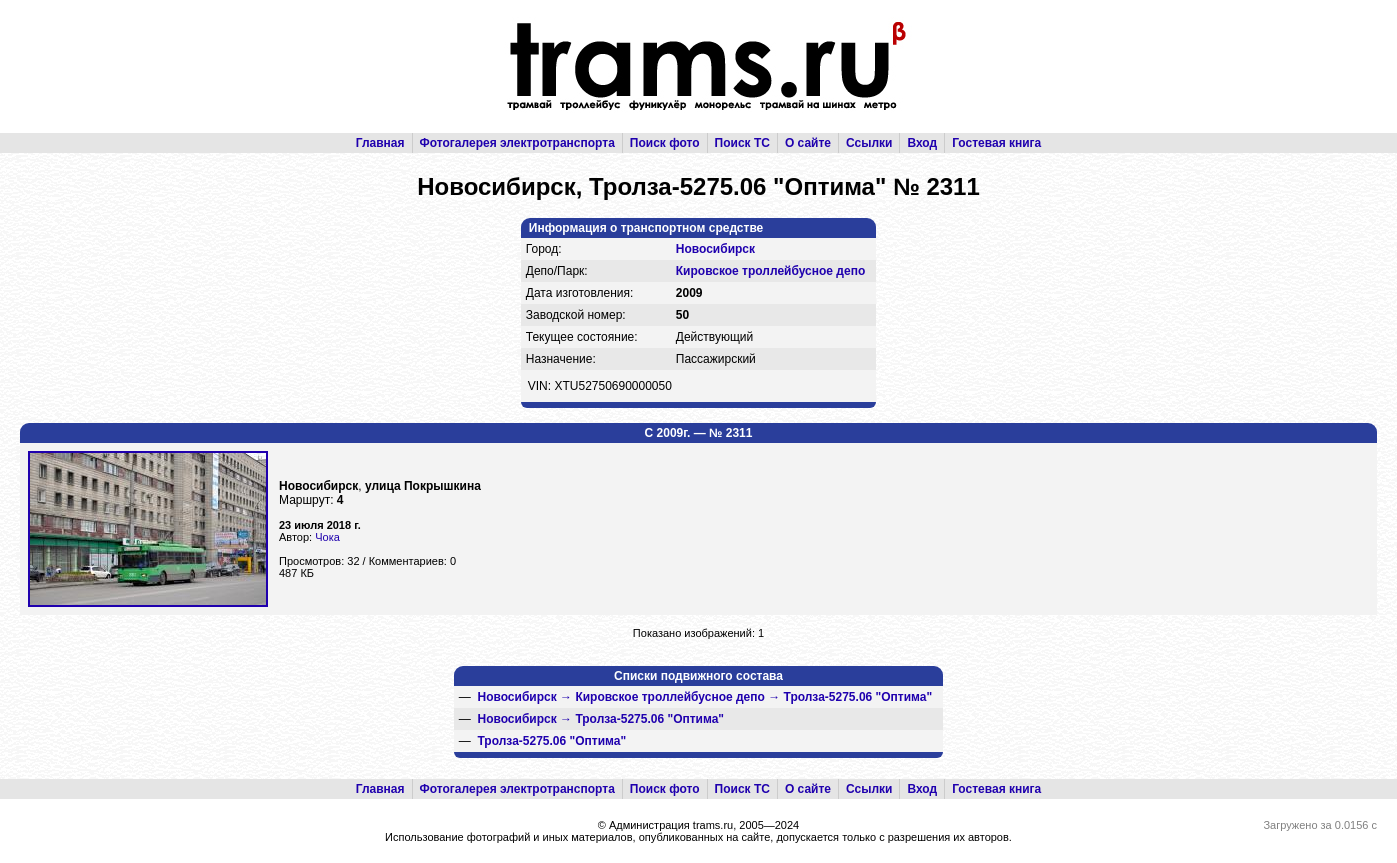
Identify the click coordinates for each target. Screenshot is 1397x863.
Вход (922, 143)
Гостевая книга (996, 143)
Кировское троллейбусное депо (770, 271)
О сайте (808, 143)
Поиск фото (665, 143)
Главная (380, 143)
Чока (327, 537)
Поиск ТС (742, 143)
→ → (704, 697)
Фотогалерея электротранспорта (517, 143)
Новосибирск (715, 249)
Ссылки (869, 143)
